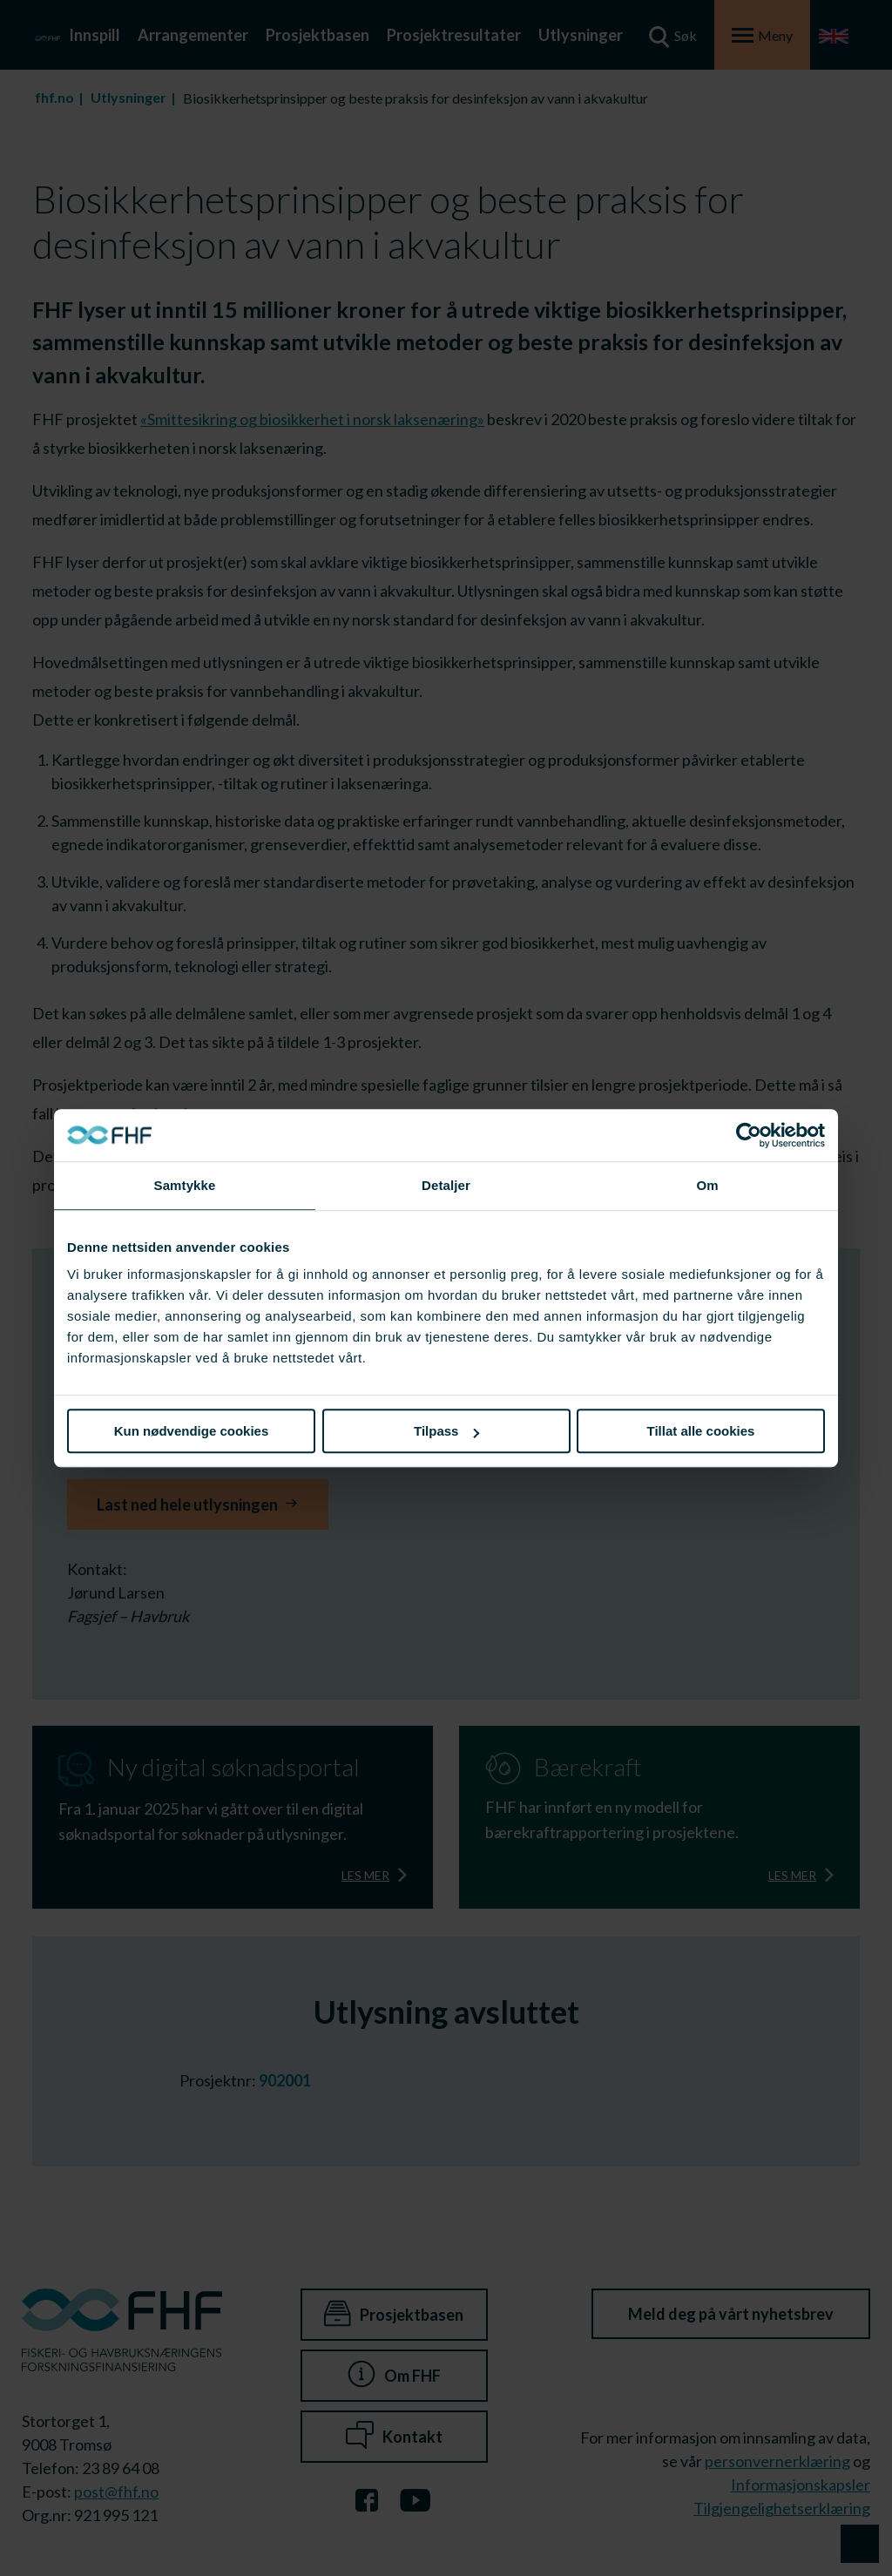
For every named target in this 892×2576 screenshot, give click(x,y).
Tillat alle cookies (701, 1430)
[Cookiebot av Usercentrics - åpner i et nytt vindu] (748, 1135)
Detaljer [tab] (446, 1185)
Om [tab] (707, 1185)
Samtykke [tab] (185, 1185)
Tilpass (446, 1430)
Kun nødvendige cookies (191, 1430)
